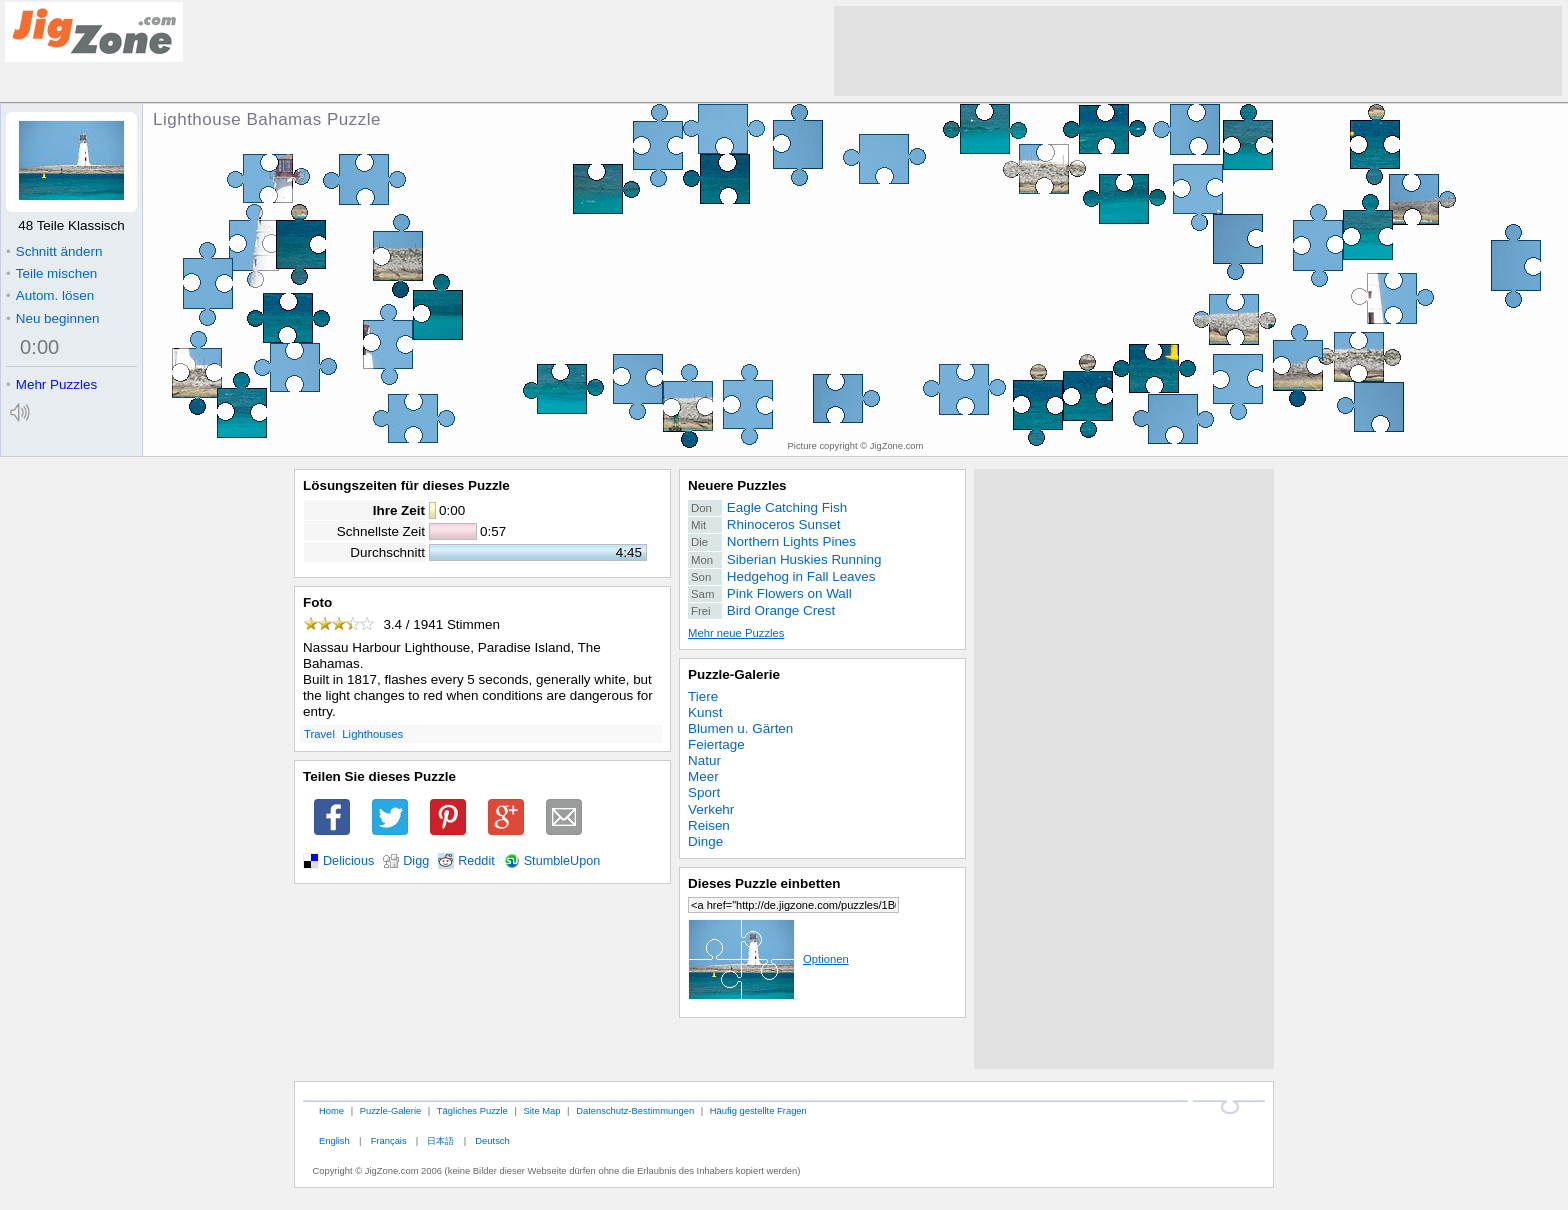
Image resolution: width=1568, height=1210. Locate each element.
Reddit (476, 861)
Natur (704, 760)
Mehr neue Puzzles (736, 633)
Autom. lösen (50, 295)
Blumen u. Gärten (740, 728)
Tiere (703, 696)
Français (389, 1140)
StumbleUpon (562, 861)
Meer (703, 776)
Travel (319, 734)
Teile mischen (51, 273)
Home (331, 1110)
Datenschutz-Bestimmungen (635, 1110)
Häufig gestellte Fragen (758, 1110)
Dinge (705, 841)
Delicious (348, 861)
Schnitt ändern (54, 251)
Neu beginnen (52, 318)
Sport (704, 792)
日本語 (440, 1140)
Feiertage (716, 744)
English (334, 1140)
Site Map (541, 1110)
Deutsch (492, 1140)
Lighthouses (372, 734)
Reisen (709, 825)
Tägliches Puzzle (472, 1110)
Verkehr (711, 809)
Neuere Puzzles (737, 485)
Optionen (768, 959)
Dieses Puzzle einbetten (764, 883)
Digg (416, 861)
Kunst (705, 712)
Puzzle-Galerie (734, 674)
